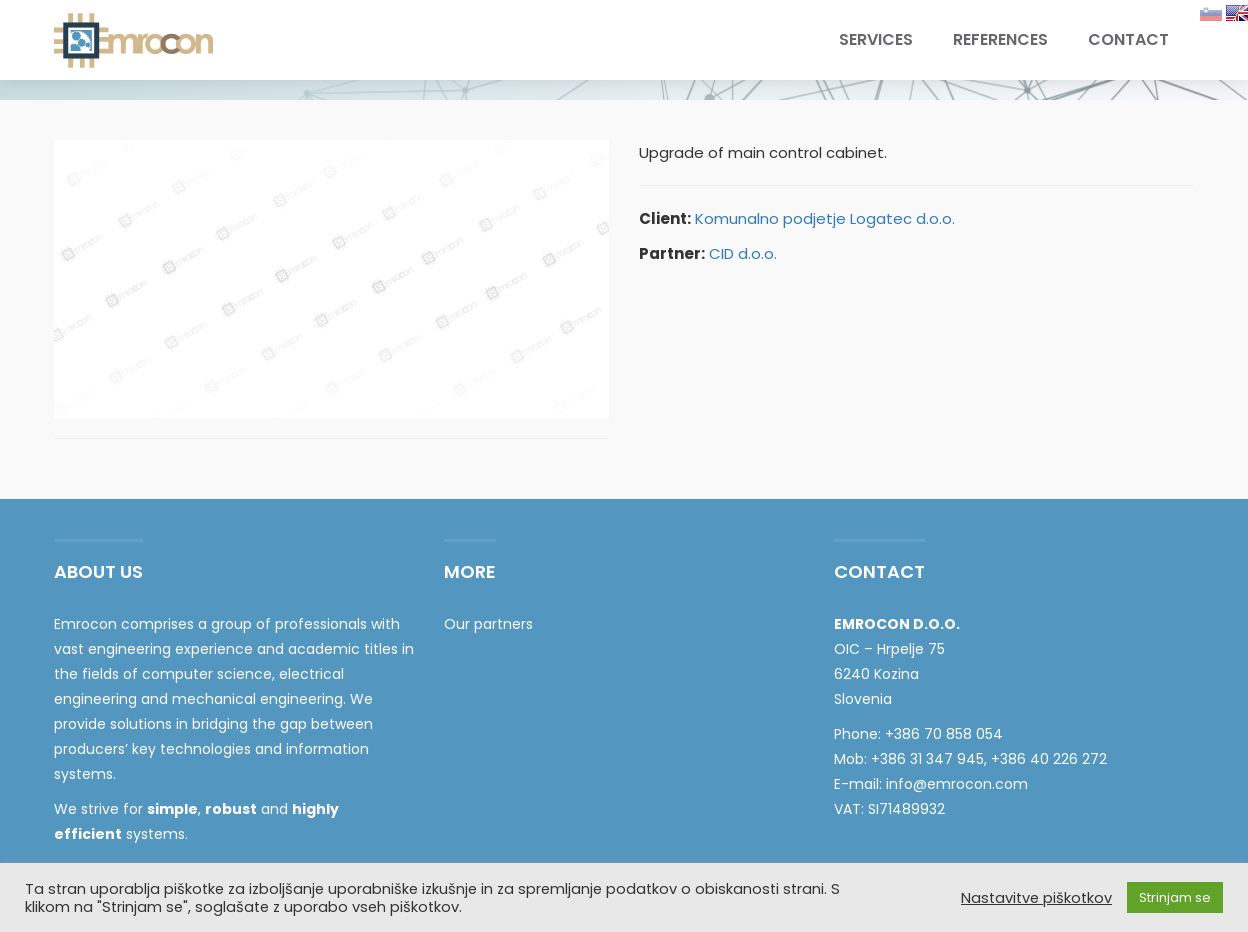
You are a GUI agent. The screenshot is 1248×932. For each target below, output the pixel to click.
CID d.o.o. (743, 253)
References (1000, 39)
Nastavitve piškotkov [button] (1036, 898)
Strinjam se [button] (1175, 897)
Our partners (488, 624)
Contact (1128, 39)
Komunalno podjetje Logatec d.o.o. (825, 218)
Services (876, 39)
